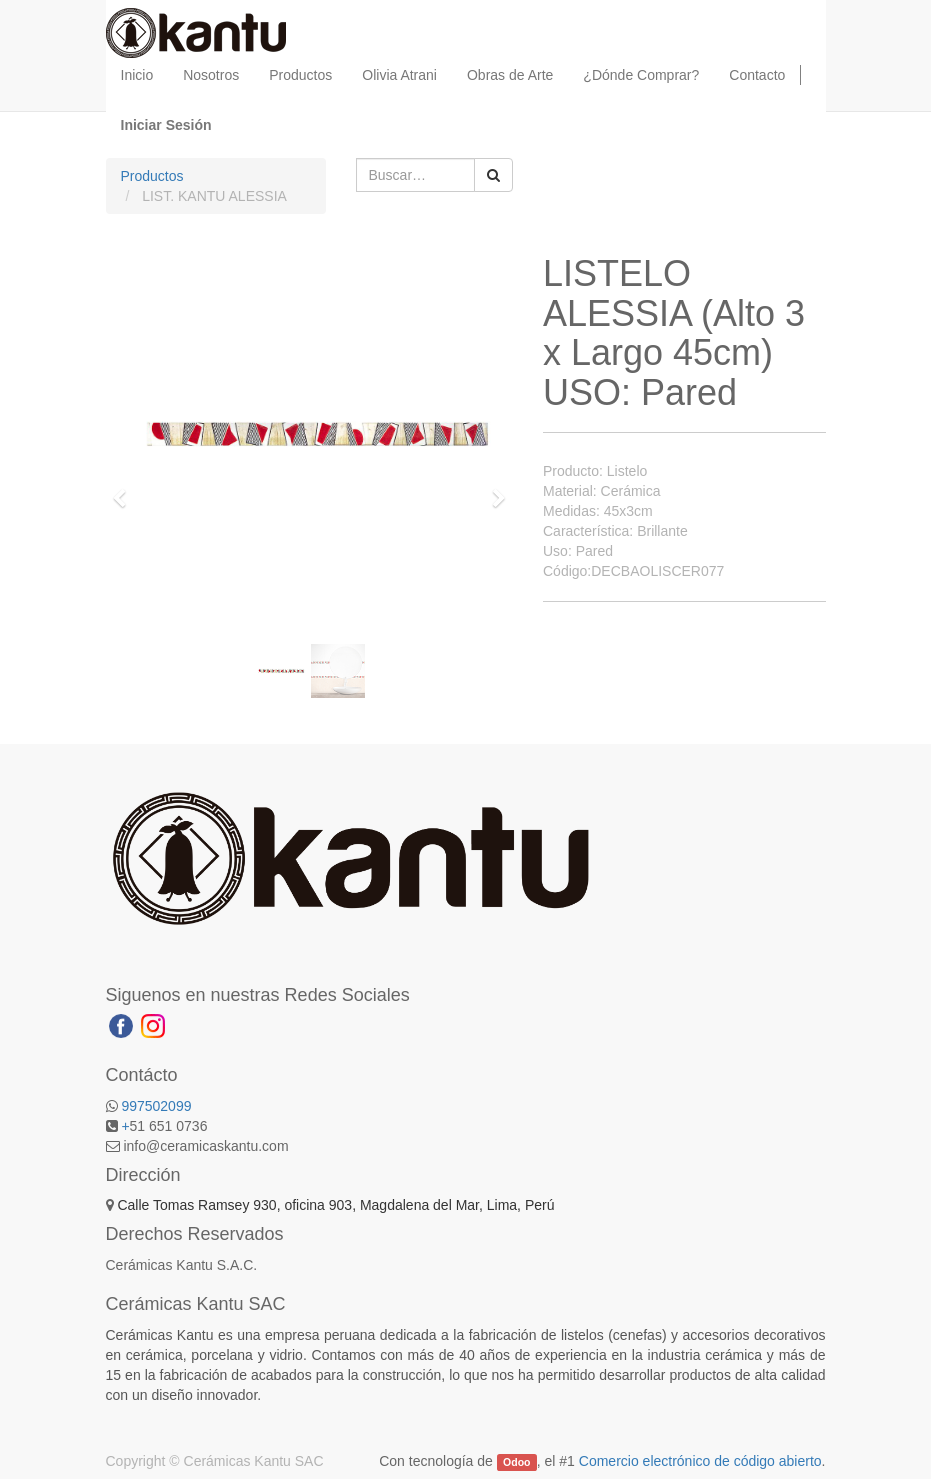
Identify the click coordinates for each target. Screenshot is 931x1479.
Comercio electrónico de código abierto (700, 1461)
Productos (152, 176)
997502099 (156, 1106)
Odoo (516, 1462)
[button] (126, 489)
